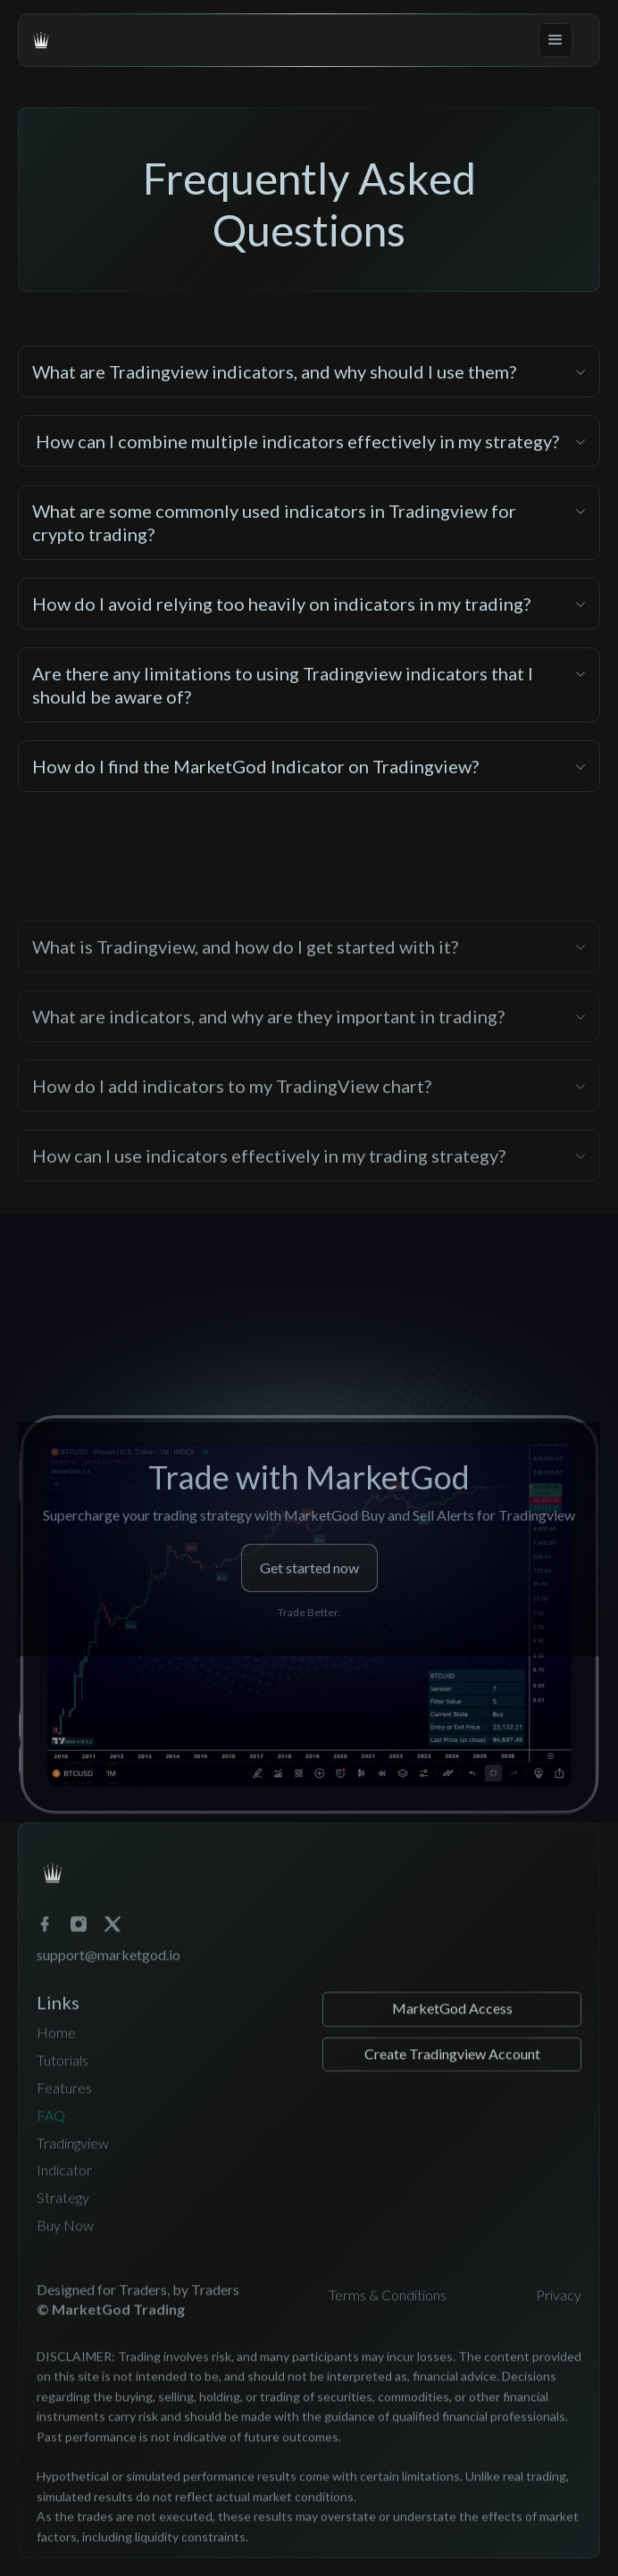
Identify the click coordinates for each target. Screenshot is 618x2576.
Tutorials (62, 2084)
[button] (555, 40)
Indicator (64, 2194)
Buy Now (65, 2248)
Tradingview (73, 2166)
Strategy (63, 2221)
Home (56, 2056)
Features (64, 2111)
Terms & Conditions (388, 2318)
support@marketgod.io (108, 1978)
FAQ (51, 2138)
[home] (41, 40)
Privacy (558, 2318)
